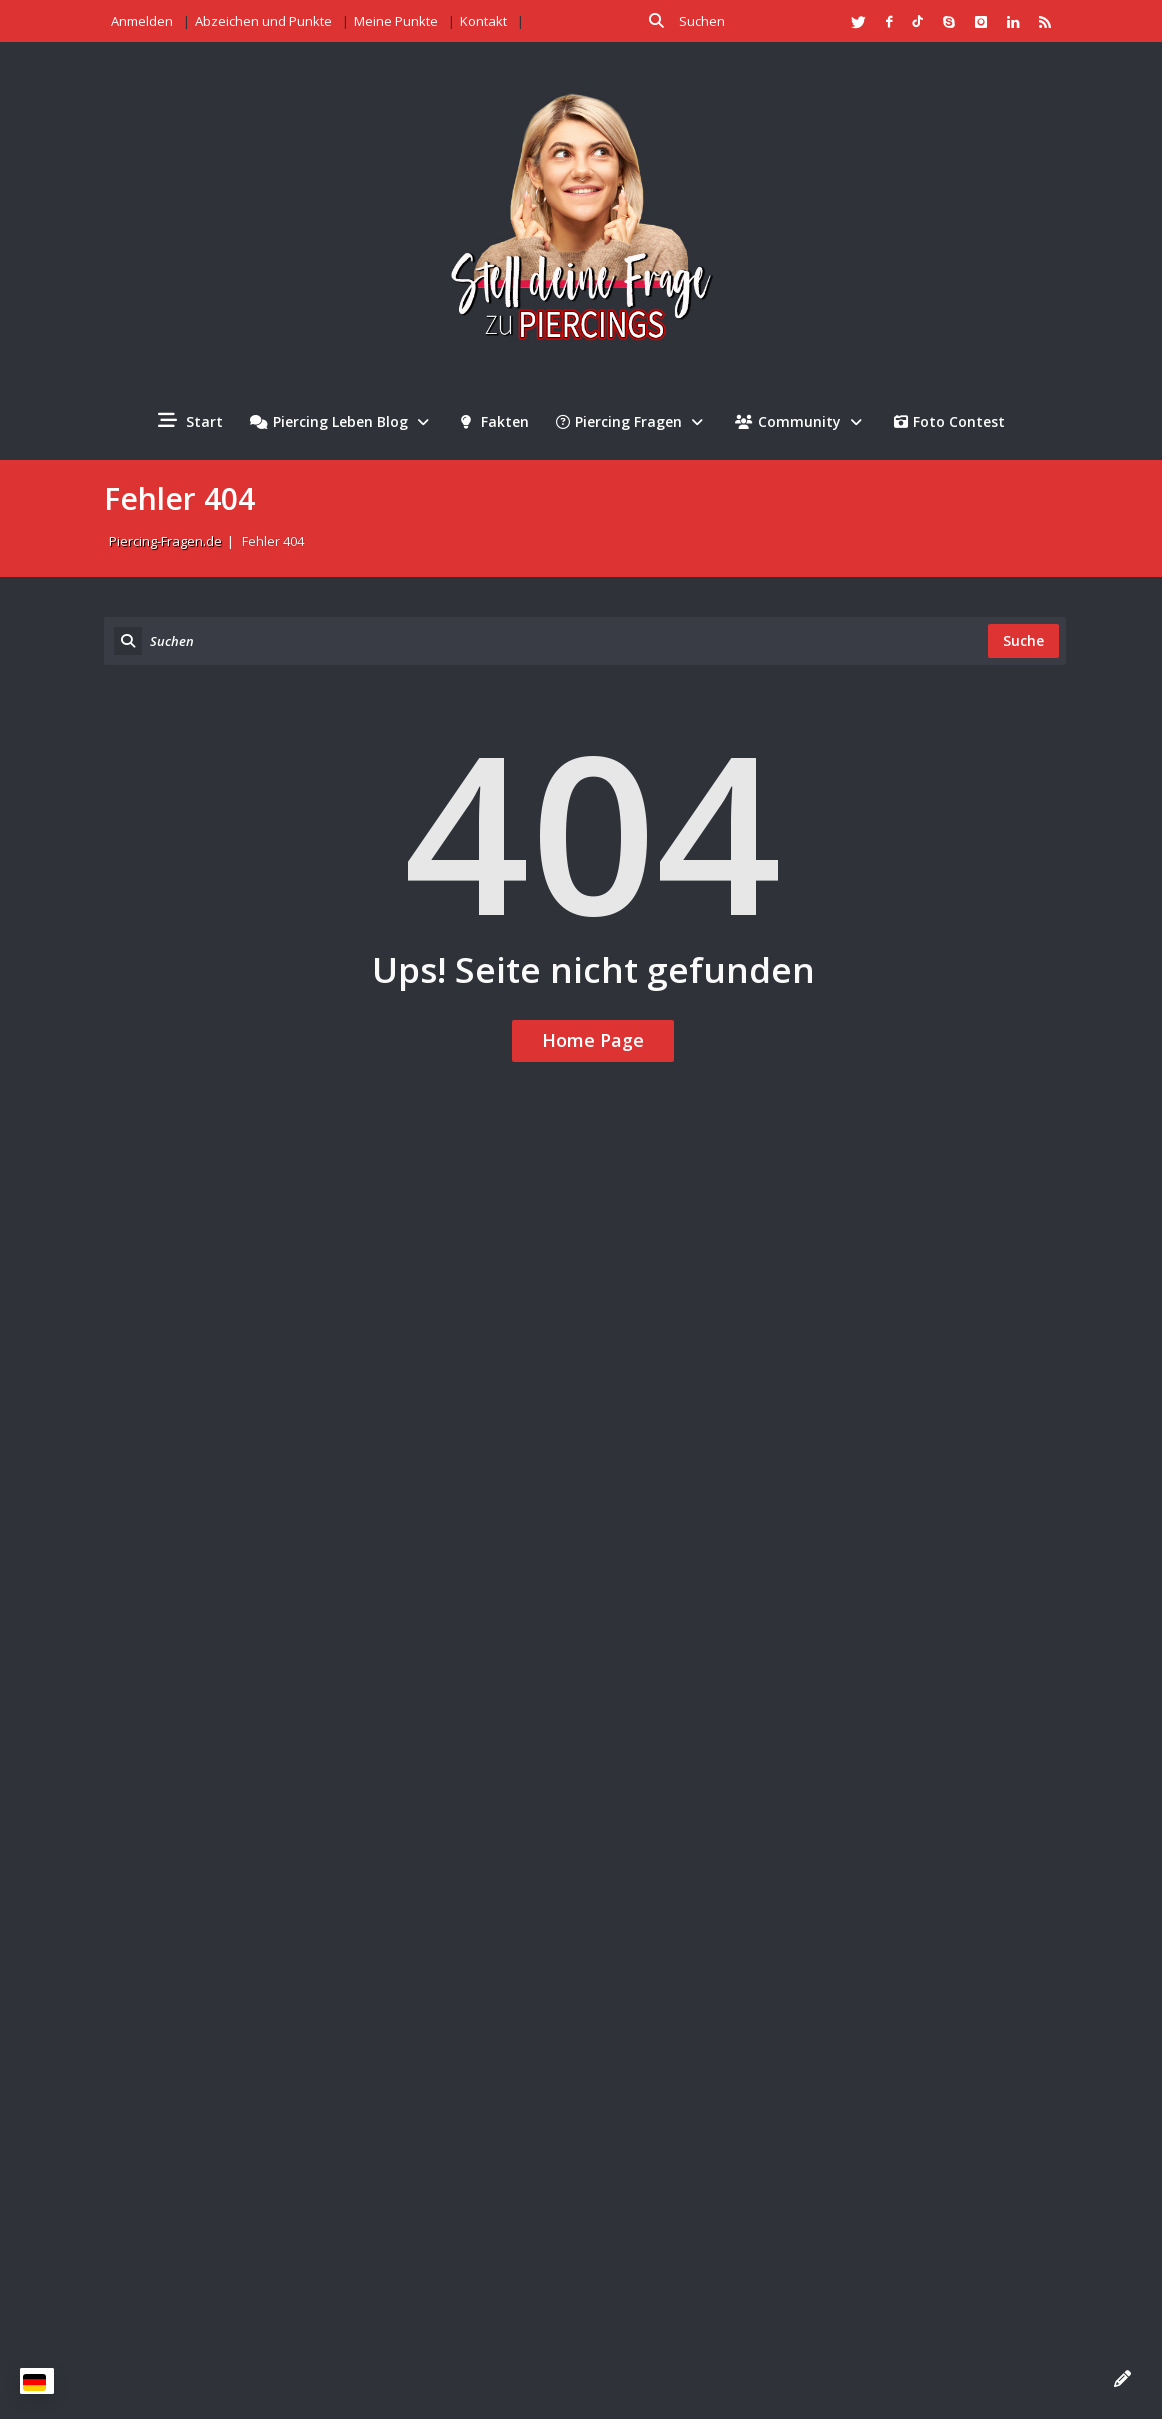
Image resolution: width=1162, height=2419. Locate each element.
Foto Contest (949, 421)
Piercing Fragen (632, 421)
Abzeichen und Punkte (263, 21)
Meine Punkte (396, 21)
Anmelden (142, 21)
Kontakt (483, 21)
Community (801, 421)
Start (190, 421)
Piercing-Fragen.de (165, 541)
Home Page (593, 1040)
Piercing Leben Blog (342, 421)
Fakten (495, 421)
